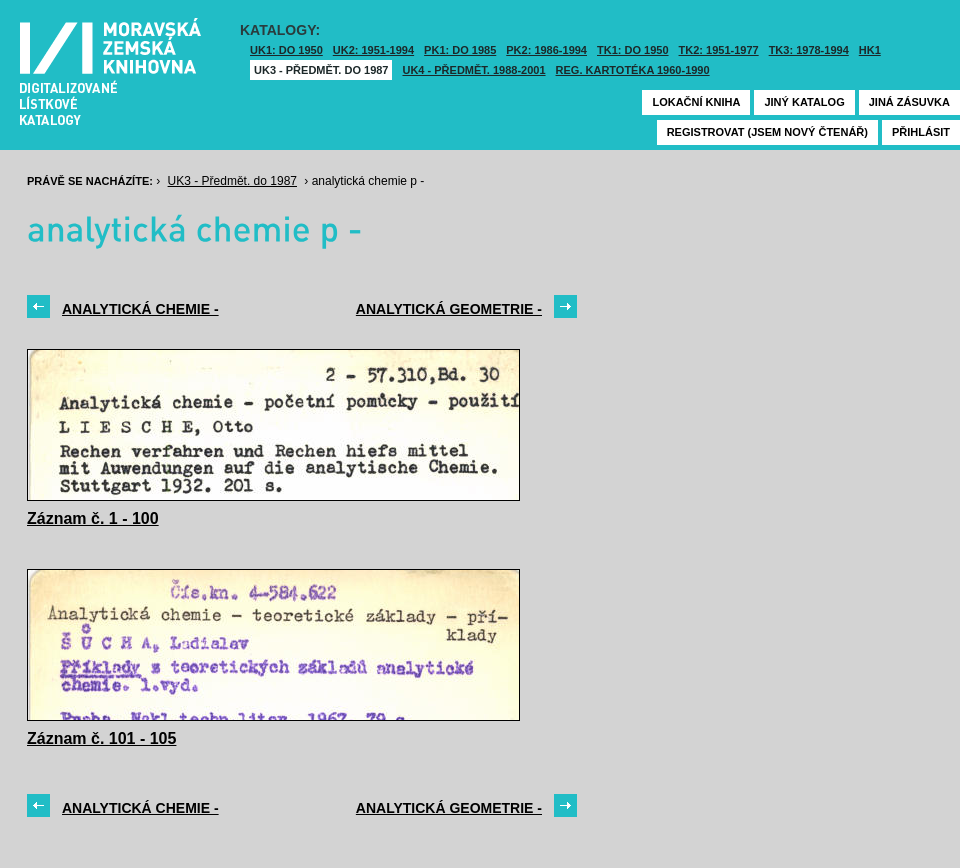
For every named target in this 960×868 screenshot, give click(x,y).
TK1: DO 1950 (633, 50)
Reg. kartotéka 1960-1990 (633, 70)
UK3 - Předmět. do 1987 (321, 70)
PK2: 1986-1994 (546, 50)
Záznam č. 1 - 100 (93, 518)
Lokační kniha (696, 102)
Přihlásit (921, 132)
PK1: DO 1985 (460, 50)
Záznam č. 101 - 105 (101, 738)
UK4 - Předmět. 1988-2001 (473, 70)
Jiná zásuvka (909, 102)
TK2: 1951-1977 (719, 50)
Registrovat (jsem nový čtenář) (767, 132)
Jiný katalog (804, 102)
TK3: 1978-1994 (809, 50)
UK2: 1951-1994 (373, 50)
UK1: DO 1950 (286, 50)
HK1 (870, 50)
